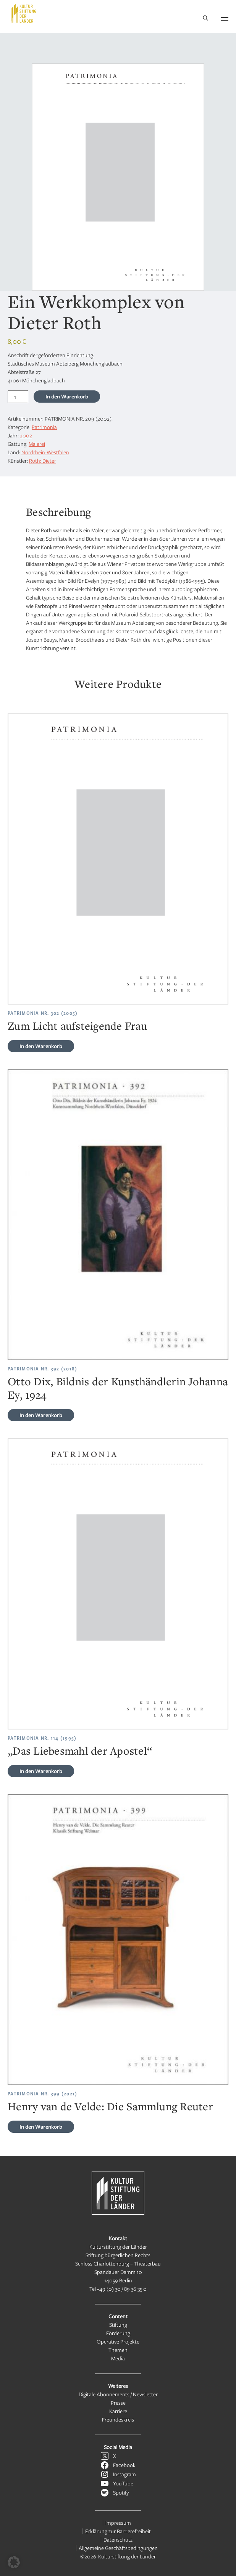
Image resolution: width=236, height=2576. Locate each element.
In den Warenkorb (66, 396)
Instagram (124, 2474)
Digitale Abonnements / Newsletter (118, 2394)
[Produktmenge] (18, 396)
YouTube (123, 2483)
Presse (118, 2402)
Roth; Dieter (42, 460)
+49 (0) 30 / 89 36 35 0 (122, 2288)
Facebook (124, 2465)
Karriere (118, 2411)
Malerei (37, 443)
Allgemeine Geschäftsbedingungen (118, 2548)
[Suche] (205, 18)
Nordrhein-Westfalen (45, 452)
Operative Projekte (118, 2341)
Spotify (121, 2492)
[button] (13, 2562)
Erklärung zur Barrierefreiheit (118, 2531)
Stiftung (118, 2324)
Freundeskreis (118, 2419)
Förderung (118, 2333)
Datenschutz (118, 2539)
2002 (26, 435)
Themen (118, 2349)
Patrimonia (44, 427)
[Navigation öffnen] (224, 17)
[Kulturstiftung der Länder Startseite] (24, 13)
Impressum (118, 2522)
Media (118, 2358)
